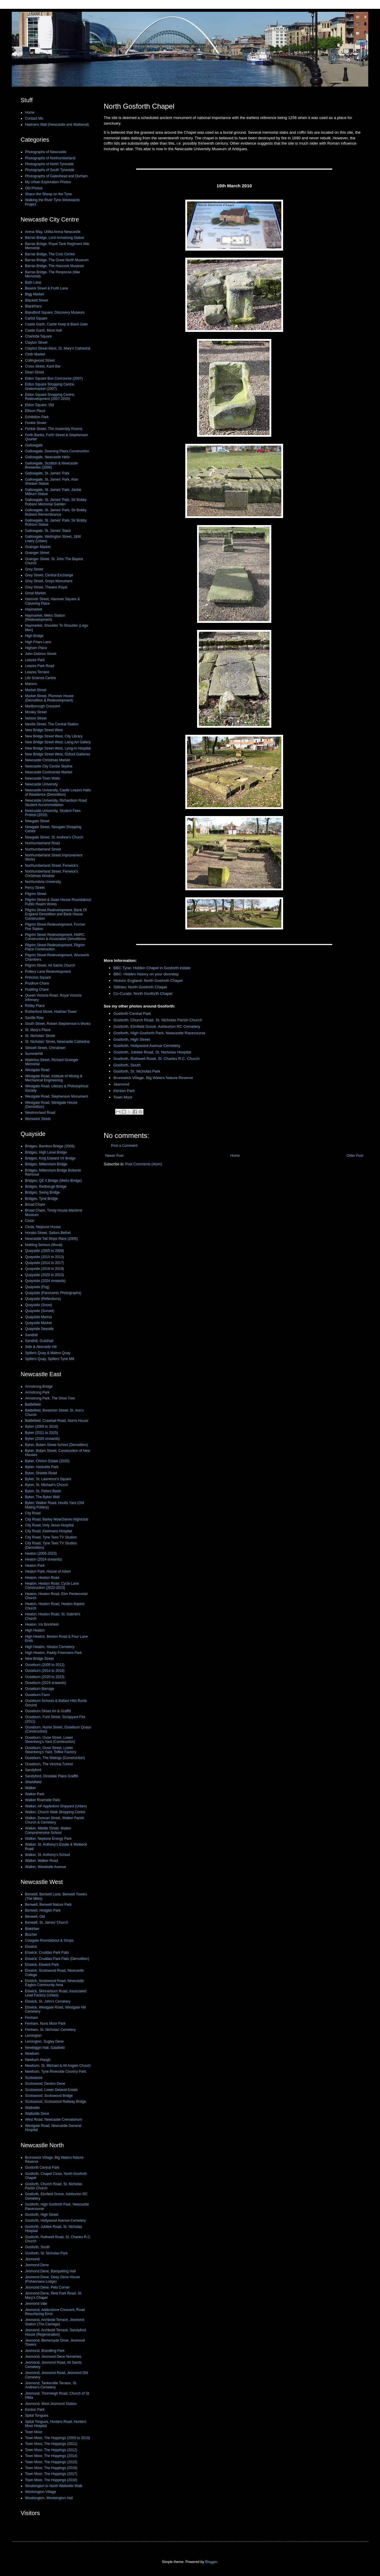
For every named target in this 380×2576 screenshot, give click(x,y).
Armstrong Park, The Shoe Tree (50, 1398)
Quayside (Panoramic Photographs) (53, 1293)
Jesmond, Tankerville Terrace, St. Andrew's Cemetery (51, 2385)
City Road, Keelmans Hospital (48, 1531)
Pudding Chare (37, 989)
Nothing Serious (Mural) (43, 1245)
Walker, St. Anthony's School (47, 1855)
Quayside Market (38, 1323)
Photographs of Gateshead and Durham (56, 176)
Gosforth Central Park (132, 1013)
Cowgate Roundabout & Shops (49, 1940)
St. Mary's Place (37, 1030)
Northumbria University (43, 882)
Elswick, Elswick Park (42, 1965)
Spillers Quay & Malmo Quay (47, 1353)
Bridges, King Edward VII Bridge (50, 1158)
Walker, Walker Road (41, 1861)
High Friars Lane (38, 642)
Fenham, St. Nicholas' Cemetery (50, 2030)
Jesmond (121, 1084)
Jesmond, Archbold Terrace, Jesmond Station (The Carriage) (54, 2322)
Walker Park (34, 1794)
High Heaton (35, 1630)
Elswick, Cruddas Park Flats (47, 1952)
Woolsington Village (40, 2492)
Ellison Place (35, 411)
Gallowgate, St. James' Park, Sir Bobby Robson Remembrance (56, 512)
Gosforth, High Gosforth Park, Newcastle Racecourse (159, 1033)
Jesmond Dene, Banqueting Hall (50, 2271)
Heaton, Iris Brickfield (41, 1624)
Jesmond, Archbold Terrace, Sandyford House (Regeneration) (55, 2332)
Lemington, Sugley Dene (44, 2041)
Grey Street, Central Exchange (49, 575)
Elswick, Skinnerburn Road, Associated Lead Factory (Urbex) (55, 1993)
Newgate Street (37, 821)
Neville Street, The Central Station (51, 724)
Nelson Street (36, 718)
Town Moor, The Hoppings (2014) (51, 2456)
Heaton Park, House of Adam (48, 1571)
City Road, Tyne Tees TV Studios (51, 1537)
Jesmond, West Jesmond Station (51, 2404)
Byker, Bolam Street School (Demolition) (56, 1445)
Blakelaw (32, 1929)
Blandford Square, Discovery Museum (55, 312)
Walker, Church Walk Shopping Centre (55, 1812)
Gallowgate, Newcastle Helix (47, 457)
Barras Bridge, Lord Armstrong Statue (54, 238)
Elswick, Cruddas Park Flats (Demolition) (57, 1959)
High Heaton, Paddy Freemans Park (53, 1653)
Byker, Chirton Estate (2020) (47, 1461)
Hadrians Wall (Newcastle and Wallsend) (57, 125)
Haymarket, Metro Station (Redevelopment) (45, 617)
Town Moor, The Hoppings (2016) (51, 2468)
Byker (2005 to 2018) (41, 1427)
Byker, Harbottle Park (41, 1467)
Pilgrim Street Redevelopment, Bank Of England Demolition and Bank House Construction (56, 914)
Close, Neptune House (43, 1227)
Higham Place (36, 648)
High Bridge (34, 636)
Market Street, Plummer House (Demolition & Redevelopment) (49, 698)
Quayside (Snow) (38, 1305)
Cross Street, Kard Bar (43, 366)
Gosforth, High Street (131, 1039)
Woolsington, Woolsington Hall (49, 2498)
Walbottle (32, 2108)
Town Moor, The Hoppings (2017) (51, 2474)
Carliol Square (36, 318)
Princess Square (38, 977)
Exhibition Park (37, 417)
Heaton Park (35, 1566)
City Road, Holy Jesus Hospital (49, 1525)
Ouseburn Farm (37, 1695)
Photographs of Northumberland (50, 158)
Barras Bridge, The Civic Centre (50, 254)
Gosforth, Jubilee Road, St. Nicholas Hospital (152, 1052)
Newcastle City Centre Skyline (48, 766)
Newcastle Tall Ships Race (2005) (51, 1239)
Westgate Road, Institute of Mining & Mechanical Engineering (53, 1078)
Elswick (31, 1947)
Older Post (354, 1156)
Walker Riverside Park (42, 1800)
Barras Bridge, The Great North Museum (57, 260)
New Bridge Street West (44, 730)
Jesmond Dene (37, 2265)
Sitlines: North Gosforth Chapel (140, 987)
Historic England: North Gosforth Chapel (148, 980)
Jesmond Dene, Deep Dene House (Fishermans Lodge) (52, 2279)
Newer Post (114, 1156)
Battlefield (33, 1404)
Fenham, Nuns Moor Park (45, 2023)
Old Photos (33, 188)
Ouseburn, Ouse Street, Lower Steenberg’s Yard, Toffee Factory (50, 1750)
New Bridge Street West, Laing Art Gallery (58, 742)
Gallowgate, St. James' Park (47, 473)
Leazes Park (35, 660)
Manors (31, 684)
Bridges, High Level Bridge (46, 1152)
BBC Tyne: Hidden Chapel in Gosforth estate (151, 968)
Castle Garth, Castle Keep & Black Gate (56, 324)
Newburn (32, 2053)
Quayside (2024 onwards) (45, 1281)
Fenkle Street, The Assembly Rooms (53, 429)
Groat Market (35, 593)
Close (29, 1221)
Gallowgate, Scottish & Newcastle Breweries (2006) (51, 465)
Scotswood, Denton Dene (45, 2084)
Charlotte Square (38, 336)
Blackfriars (33, 306)
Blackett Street (36, 300)
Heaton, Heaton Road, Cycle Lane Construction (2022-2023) (52, 1585)
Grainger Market (38, 547)
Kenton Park (124, 1090)
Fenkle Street (35, 423)
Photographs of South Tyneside (49, 170)
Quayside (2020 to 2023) (44, 1275)
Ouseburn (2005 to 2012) (45, 1665)
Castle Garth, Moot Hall (43, 330)
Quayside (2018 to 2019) (44, 1269)
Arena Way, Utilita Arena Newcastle (52, 232)
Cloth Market (35, 354)
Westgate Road (37, 1070)
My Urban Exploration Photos (48, 182)
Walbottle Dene (37, 2114)
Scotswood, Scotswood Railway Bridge (55, 2101)
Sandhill (31, 1335)
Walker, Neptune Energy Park (48, 1839)
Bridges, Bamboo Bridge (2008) (50, 1146)
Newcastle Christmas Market (47, 760)
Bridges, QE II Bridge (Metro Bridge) (53, 1181)
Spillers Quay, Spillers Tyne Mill (49, 1359)
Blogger (211, 2562)
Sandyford (33, 1770)
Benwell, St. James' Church (46, 1922)
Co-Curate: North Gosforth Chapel (142, 993)
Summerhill (34, 1054)
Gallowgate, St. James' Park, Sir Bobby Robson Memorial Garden (56, 502)
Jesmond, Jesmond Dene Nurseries (53, 2357)
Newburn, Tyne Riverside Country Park (55, 2071)
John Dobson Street (40, 654)
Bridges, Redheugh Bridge (46, 1186)
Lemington (33, 2036)
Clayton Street (36, 342)
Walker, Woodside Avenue (45, 1867)
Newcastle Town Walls (42, 778)
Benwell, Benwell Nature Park (48, 1904)
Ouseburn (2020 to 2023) (45, 1677)
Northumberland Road (42, 843)
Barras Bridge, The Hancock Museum (54, 266)
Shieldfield (33, 1782)
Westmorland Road (40, 1113)
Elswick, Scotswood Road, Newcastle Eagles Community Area (54, 1983)
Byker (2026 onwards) (42, 1439)
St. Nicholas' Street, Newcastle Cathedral (57, 1042)
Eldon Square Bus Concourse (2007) (54, 378)
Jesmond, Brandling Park (45, 2351)
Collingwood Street (40, 360)
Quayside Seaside (39, 1329)
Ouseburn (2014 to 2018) (45, 1671)
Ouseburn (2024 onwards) (45, 1683)
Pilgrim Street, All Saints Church (50, 965)
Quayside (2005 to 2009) (44, 1251)
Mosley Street (36, 712)
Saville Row (34, 1018)
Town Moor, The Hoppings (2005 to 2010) (57, 2438)
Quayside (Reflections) (43, 1299)
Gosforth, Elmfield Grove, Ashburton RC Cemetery (156, 1026)
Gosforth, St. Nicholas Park (136, 1071)
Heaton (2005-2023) (41, 1553)
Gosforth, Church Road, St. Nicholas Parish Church (157, 1020)
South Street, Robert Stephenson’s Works (57, 1024)
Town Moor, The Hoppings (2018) (51, 2480)
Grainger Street (37, 553)
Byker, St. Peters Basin (43, 1491)
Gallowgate (34, 445)
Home (235, 1156)
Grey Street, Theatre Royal (46, 587)
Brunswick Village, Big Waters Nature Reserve (153, 1078)
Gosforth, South (127, 1065)
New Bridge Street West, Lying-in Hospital (58, 748)
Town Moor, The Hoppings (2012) (51, 2450)
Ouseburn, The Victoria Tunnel (49, 1764)
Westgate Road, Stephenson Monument (56, 1096)
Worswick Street (37, 1119)
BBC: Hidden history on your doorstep (146, 974)
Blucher (31, 1935)
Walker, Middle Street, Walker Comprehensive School (48, 1830)
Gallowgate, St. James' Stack (48, 531)
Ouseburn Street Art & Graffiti (48, 1711)
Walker (30, 1788)
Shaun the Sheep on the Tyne (48, 194)
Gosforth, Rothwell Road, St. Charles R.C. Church (156, 1058)
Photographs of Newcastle (45, 152)
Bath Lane (33, 282)
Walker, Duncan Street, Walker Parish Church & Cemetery (54, 1820)
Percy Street (34, 888)
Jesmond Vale (36, 2304)
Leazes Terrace (37, 672)
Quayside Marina (38, 1317)
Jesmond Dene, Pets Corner (47, 2287)
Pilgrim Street (35, 894)
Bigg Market (34, 294)
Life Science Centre (40, 678)
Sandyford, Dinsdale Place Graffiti (51, 1776)
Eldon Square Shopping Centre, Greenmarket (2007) (50, 386)
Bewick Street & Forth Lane (46, 288)
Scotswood (33, 2078)
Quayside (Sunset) (39, 1311)
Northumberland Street (43, 849)
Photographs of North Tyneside (49, 164)
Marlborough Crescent (42, 706)
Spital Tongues (36, 2415)
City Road (33, 1513)
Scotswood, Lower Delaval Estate (51, 2090)
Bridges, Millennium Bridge (46, 1164)
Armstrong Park (37, 1392)
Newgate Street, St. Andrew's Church (54, 837)
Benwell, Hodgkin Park (43, 1910)
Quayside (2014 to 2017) (44, 1263)
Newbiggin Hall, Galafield (45, 2048)
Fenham (31, 2018)
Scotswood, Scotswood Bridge (49, 2096)
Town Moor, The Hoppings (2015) (51, 2462)
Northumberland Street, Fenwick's (51, 865)
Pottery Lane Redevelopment (48, 971)
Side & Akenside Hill (41, 1347)
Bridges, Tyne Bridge (41, 1199)
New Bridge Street (39, 1659)
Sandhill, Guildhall (39, 1341)
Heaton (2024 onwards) (43, 1559)
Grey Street (34, 569)
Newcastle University (41, 784)
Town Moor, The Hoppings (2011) (51, 2444)
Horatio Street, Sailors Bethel (48, 1233)
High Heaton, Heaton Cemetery (49, 1647)
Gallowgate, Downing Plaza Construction (57, 451)
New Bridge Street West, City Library (53, 736)
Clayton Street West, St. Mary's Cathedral (57, 348)
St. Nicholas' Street (40, 1036)
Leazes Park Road (39, 666)
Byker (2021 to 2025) (41, 1433)
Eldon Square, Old (39, 405)
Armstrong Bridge (38, 1386)
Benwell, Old (35, 1917)
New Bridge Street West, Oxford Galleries (57, 754)
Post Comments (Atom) (143, 1164)
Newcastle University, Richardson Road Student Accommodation (56, 802)
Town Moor (123, 1097)
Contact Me (34, 118)
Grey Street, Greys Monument (48, 581)
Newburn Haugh (38, 2060)
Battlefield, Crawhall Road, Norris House (56, 1421)
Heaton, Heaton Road (42, 1578)
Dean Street (34, 372)
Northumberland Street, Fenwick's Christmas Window (51, 873)
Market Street (35, 690)
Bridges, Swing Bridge (42, 1192)
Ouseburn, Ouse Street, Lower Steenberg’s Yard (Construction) (50, 1739)
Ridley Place (35, 1006)
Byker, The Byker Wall (42, 1497)
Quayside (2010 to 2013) (44, 1257)
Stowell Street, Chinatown (45, 1048)
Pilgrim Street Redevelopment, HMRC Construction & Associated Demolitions (55, 937)
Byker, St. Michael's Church (46, 1485)
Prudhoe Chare (37, 983)
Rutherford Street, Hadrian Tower (51, 1012)
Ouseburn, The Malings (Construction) (55, 1758)
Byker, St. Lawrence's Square (48, 1479)
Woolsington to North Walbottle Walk (53, 2486)
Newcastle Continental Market (48, 772)
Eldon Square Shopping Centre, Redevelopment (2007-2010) (50, 397)
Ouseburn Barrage (39, 1689)
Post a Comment (124, 1146)
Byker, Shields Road (41, 1473)
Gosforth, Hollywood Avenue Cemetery (146, 1045)
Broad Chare (35, 1204)
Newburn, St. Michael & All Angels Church (58, 2066)
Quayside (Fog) (37, 1287)
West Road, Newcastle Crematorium (53, 2119)
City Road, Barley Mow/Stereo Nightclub (56, 1519)
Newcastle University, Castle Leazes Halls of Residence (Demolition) (58, 792)
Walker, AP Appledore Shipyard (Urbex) (56, 1806)
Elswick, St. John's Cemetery (47, 2001)
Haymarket (33, 609)
